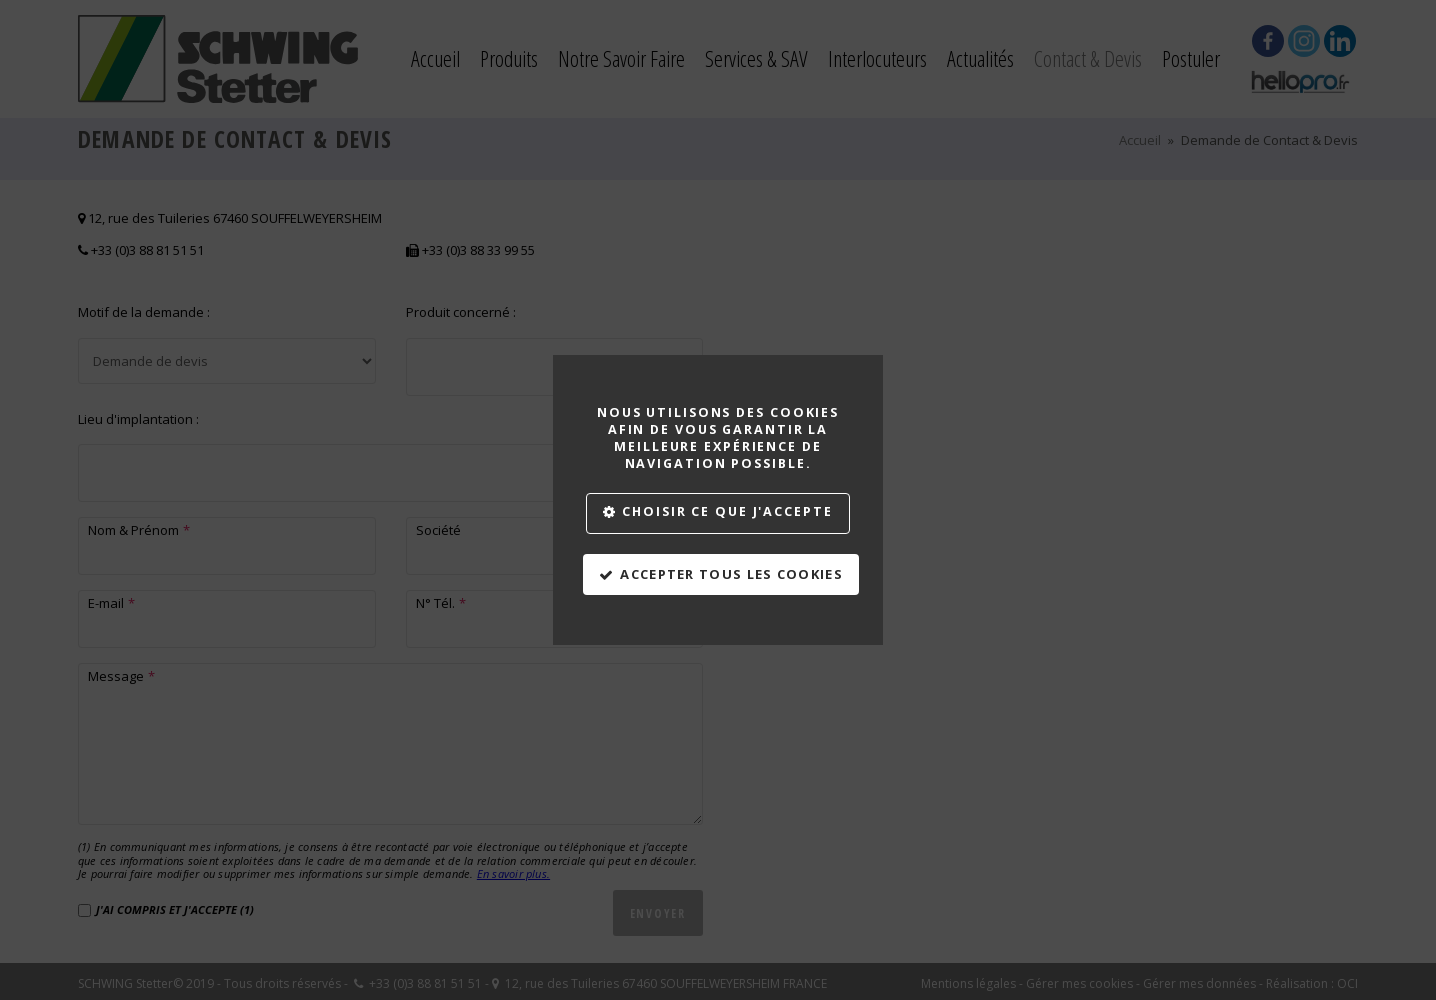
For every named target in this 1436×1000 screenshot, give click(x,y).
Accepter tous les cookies (731, 574)
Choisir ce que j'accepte (727, 511)
